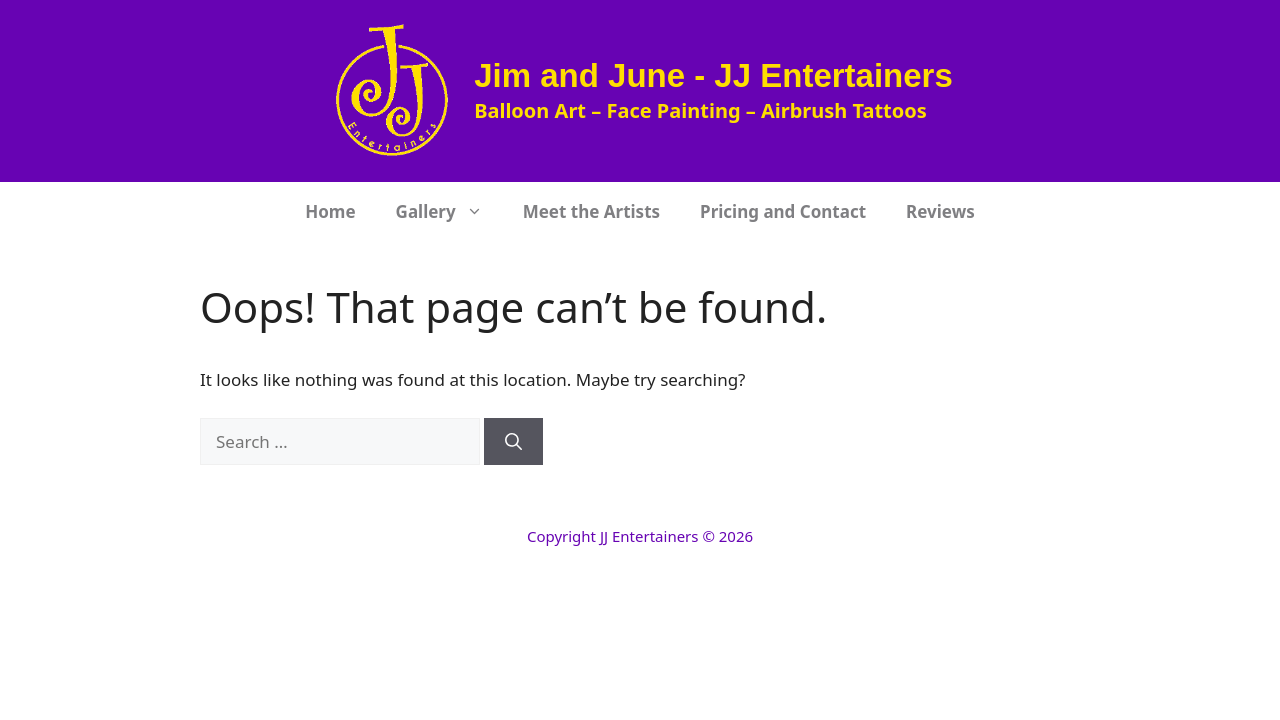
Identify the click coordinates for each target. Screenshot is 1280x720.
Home (330, 211)
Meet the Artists (591, 211)
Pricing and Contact (783, 211)
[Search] (513, 442)
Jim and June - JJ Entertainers (713, 75)
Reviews (940, 211)
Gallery (449, 212)
